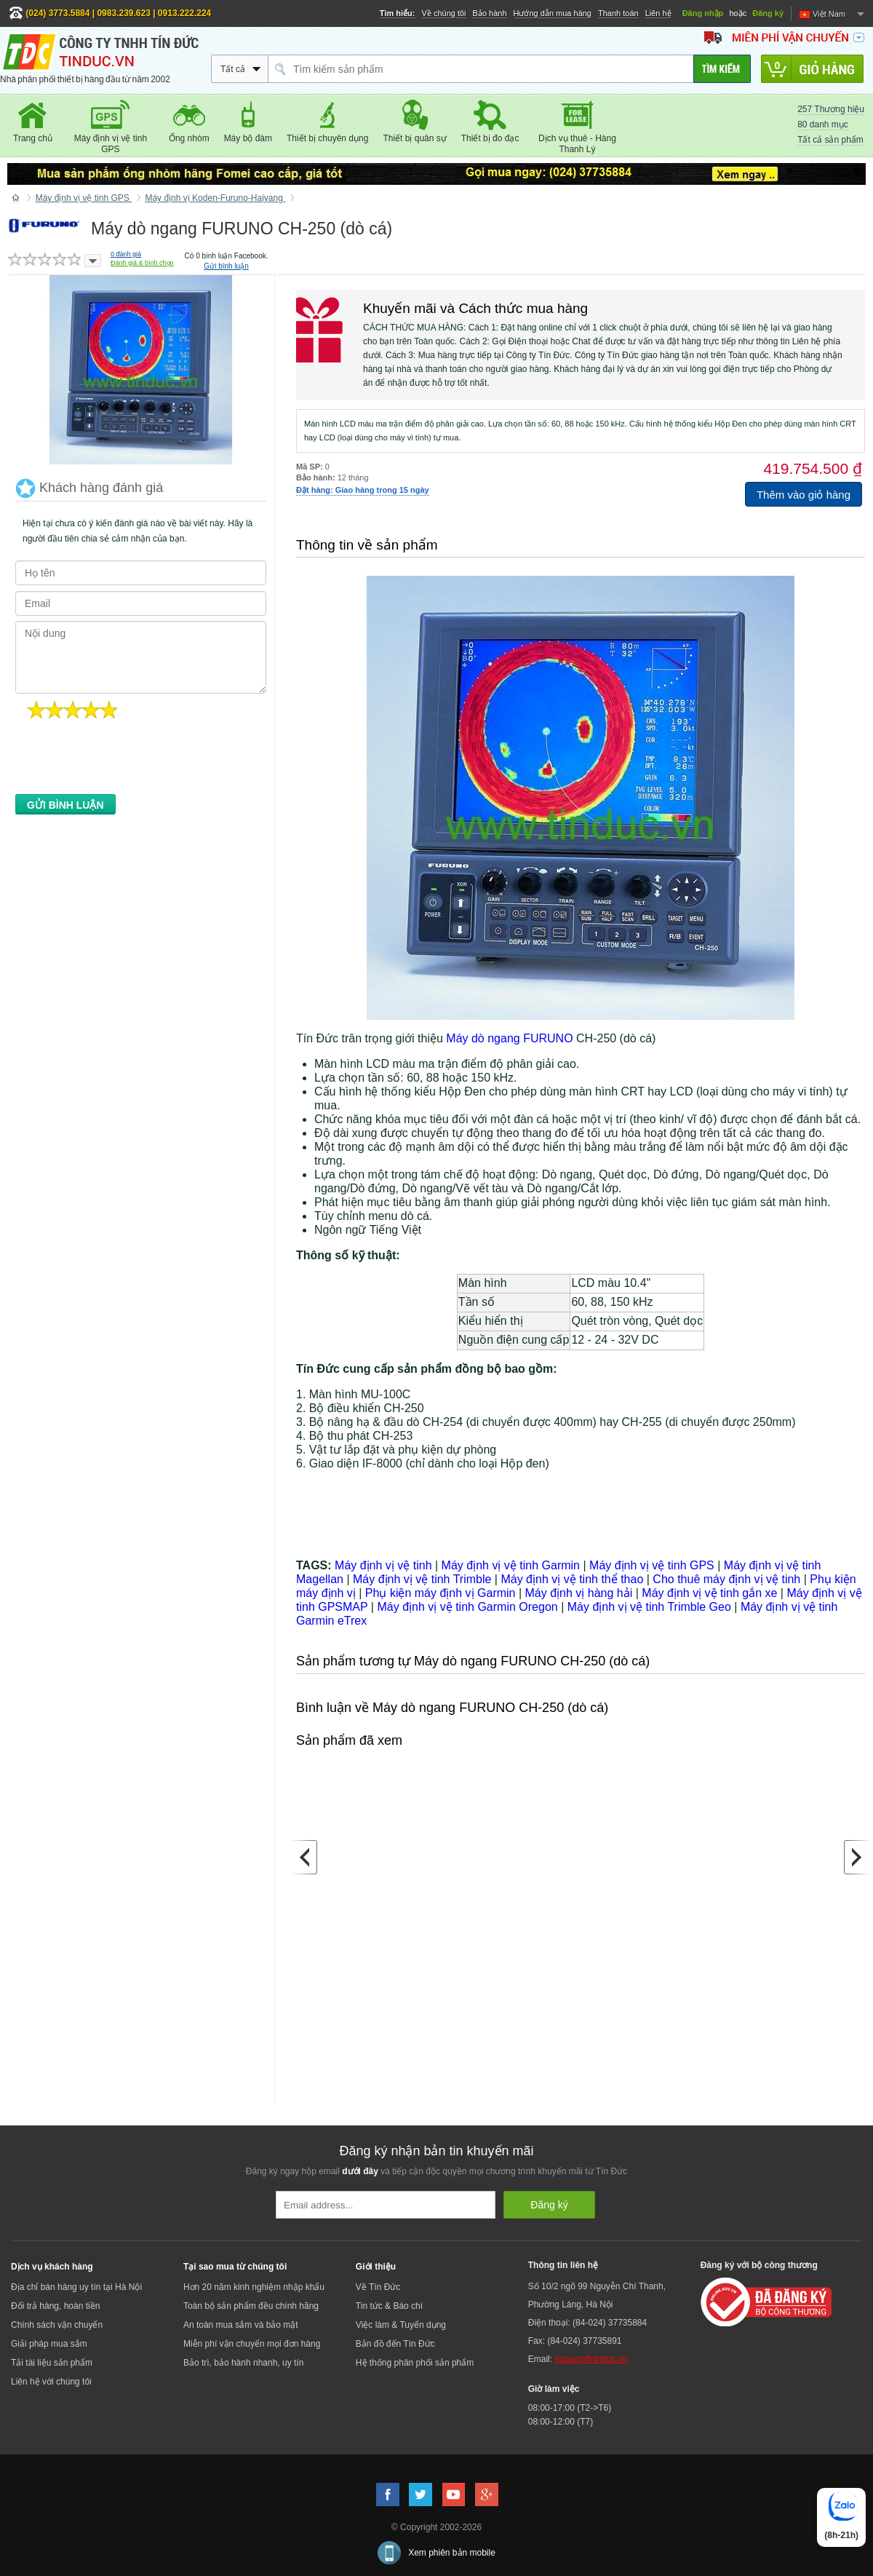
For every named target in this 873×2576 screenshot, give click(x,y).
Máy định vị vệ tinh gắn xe (709, 1593)
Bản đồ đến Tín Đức (395, 2344)
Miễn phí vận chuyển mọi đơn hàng (251, 2344)
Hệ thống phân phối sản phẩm (415, 2363)
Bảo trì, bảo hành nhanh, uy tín (243, 2363)
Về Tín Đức (378, 2287)
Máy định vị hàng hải (579, 1593)
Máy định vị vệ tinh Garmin (511, 1565)
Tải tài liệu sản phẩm (51, 2363)
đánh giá (126, 254)
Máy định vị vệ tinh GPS (651, 1565)
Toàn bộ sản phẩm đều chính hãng (251, 2306)
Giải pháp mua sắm (49, 2344)
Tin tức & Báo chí (389, 2306)
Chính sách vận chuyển (57, 2325)
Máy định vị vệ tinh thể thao (572, 1579)
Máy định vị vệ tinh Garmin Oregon (467, 1607)
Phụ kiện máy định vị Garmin (440, 1593)
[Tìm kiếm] (722, 68)
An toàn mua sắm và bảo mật (240, 2325)
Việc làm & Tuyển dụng (401, 2325)
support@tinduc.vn (590, 2359)
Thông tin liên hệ (563, 2265)
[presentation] (125, 760)
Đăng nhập (703, 13)
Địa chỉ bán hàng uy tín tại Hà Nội (76, 2287)
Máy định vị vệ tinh (383, 1565)
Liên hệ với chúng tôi (51, 2382)
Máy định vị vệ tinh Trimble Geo (649, 1607)
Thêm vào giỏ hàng (803, 494)
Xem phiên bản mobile (451, 2553)
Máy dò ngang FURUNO (509, 1038)
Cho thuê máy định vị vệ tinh (726, 1579)
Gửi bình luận (226, 266)
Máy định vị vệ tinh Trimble (422, 1579)
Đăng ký (768, 13)
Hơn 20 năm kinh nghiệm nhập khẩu (253, 2287)
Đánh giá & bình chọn (142, 262)
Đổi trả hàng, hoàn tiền (55, 2306)
